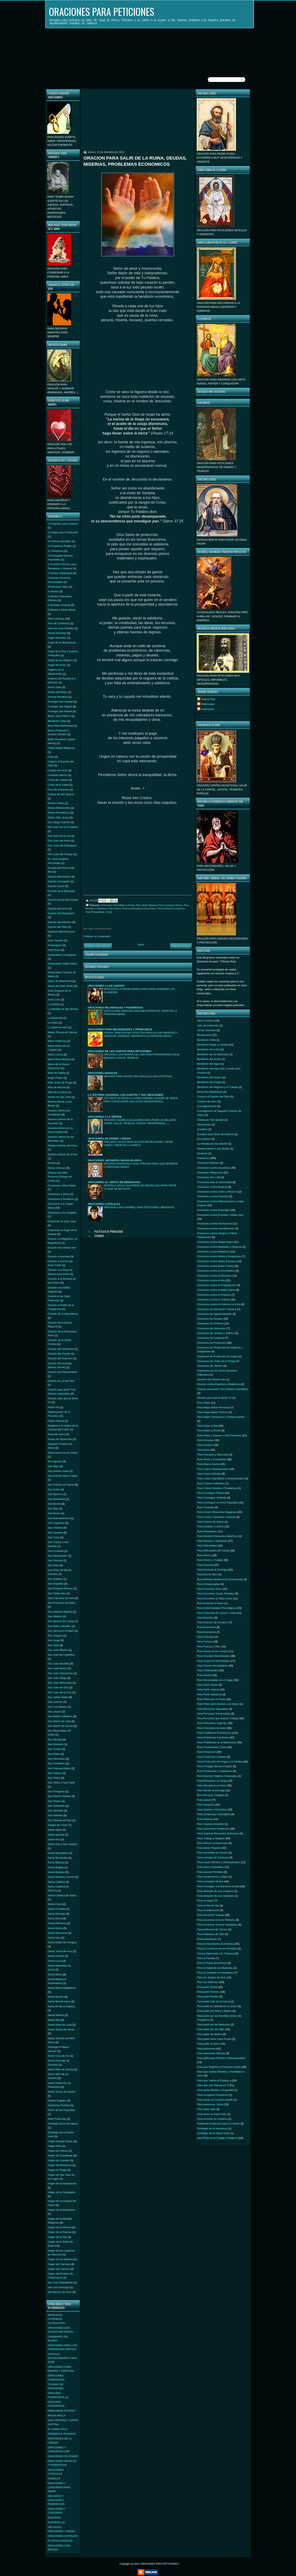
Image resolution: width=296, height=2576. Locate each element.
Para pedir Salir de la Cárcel (213, 2001)
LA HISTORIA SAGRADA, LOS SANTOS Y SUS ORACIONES (125, 1094)
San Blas (53, 1508)
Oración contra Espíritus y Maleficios (218, 1384)
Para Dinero (204, 1555)
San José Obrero (58, 1650)
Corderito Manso (57, 775)
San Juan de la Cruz (60, 1692)
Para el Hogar (205, 1900)
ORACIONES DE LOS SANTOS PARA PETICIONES (119, 1051)
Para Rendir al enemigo (211, 1790)
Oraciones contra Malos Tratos (215, 1266)
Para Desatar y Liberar (210, 1526)
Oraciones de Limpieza (210, 1337)
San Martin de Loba (59, 1721)
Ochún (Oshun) (57, 1168)
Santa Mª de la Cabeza (61, 2006)
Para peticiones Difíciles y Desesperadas (221, 2058)
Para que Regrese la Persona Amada (219, 2066)
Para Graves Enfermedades (213, 1660)
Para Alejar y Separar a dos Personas (219, 1435)
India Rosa (54, 949)
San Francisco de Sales (62, 1602)
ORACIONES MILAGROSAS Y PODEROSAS (115, 1007)
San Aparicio (55, 1494)
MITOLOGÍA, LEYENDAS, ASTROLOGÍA (56, 2319)
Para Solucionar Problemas (213, 1828)
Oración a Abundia (58, 1256)
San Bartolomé (56, 1499)
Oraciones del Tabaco (210, 1365)
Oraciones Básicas (208, 1162)
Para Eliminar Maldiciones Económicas (220, 1579)
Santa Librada (56, 1955)
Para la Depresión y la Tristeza (215, 1953)
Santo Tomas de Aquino (62, 2091)
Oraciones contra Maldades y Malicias (219, 1246)
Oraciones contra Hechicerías (214, 1223)
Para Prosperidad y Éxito (211, 1747)
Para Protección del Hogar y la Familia (219, 1761)
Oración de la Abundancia (63, 1313)
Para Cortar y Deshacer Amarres (216, 1517)
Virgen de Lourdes (58, 2160)
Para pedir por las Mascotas (213, 2024)
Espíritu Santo (56, 886)
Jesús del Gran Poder (60, 985)
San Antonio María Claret (62, 1475)
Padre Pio (53, 1407)
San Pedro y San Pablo (61, 1782)
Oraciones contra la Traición (213, 1299)
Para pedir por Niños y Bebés (214, 2010)
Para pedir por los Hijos (211, 2029)
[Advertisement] (148, 55)
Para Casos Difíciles (209, 1473)
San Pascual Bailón (59, 1768)
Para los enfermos (208, 1982)
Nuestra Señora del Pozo (62, 1145)
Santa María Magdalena (62, 1987)
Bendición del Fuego (209, 1082)
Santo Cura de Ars (58, 2055)
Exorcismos (204, 1138)
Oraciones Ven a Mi (208, 1177)
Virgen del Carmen (59, 2268)
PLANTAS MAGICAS (60, 2540)
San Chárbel (55, 1527)
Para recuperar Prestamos (212, 2094)
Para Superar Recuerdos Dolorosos (218, 1833)
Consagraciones (206, 1106)
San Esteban (55, 1578)
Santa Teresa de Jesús (61, 2029)
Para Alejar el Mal (207, 1425)
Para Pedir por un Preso (211, 1699)
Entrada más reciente (98, 946)
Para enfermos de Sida (210, 1934)
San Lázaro (54, 1711)
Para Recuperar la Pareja (212, 1780)
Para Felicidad (205, 1636)
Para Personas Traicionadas (213, 1713)
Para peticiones (206, 2048)
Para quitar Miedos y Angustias (215, 2090)
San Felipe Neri (57, 1593)
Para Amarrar (205, 1444)
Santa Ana (54, 1839)
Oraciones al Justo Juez (62, 1221)
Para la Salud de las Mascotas (215, 1967)
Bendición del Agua (208, 1063)
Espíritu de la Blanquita (61, 891)
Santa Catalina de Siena (62, 1895)
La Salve (53, 1022)
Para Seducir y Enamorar (212, 1809)
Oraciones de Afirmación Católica (216, 1309)
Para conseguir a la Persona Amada (218, 1886)
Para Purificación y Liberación (214, 1771)
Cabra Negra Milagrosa (61, 747)
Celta (51, 756)
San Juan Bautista (58, 1663)
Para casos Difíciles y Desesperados (218, 1862)
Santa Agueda (56, 1834)
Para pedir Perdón (208, 1996)
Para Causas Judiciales (211, 1483)
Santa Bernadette (58, 1853)
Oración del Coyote (59, 1353)
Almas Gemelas (206, 1030)
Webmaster (208, 704)
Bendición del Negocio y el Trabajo (217, 1087)
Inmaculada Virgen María (62, 963)
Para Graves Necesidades (212, 1665)
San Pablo (54, 1753)
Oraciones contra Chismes (212, 1196)
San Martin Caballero (60, 1716)
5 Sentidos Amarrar (59, 605)
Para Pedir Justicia (208, 1689)
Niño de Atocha (57, 1087)
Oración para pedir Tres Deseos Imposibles (222, 1389)
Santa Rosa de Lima (60, 2024)
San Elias (53, 1565)
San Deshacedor (57, 1555)
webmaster (207, 709)
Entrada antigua (180, 946)
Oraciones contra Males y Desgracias (219, 1256)
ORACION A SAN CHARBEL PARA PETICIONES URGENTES (139, 1207)
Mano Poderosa (57, 1040)
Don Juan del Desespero (62, 845)
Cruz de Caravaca (58, 789)
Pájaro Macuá (56, 1420)
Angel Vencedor (57, 637)
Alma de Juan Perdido (61, 628)
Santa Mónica (56, 2015)
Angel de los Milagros (60, 660)
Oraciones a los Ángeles (62, 1212)
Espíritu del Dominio (59, 922)
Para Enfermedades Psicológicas (216, 1608)
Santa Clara (55, 1904)
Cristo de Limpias (58, 779)
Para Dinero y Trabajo (210, 1560)
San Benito (54, 1503)
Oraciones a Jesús (59, 1194)
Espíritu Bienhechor (59, 876)
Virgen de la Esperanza (61, 2209)
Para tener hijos (206, 2109)
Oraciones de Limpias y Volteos (215, 1333)
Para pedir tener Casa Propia (214, 2038)
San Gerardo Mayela (60, 1611)
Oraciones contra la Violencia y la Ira (218, 1304)
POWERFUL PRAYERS (62, 2433)
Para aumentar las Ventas (212, 1852)
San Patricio (55, 1773)
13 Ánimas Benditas (59, 541)
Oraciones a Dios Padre (62, 1185)
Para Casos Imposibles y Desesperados (220, 1478)
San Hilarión (55, 1616)
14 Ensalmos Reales (60, 545)
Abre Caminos (205, 1020)
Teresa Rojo (208, 699)
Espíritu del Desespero (61, 913)
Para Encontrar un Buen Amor (214, 1598)
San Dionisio (55, 1560)
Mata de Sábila (56, 1072)
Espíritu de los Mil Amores (63, 899)
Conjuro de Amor (207, 1101)
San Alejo (53, 1466)
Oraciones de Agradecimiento (214, 1313)
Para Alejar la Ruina (209, 1430)
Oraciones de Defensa (210, 1323)
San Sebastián (56, 1805)
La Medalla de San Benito (212, 1143)
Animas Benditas (58, 696)
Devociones (204, 1124)
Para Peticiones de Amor (211, 1728)
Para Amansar (205, 1440)
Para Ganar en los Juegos (212, 1651)
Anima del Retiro (57, 692)
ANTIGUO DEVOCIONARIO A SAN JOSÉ (62, 2358)
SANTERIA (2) (56, 2522)
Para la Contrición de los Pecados (217, 1948)
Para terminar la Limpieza (212, 2118)
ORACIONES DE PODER (63, 2456)
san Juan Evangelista (60, 2282)
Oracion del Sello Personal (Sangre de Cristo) (60, 1176)
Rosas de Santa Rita (60, 1439)
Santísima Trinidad (59, 2105)
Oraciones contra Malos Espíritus (216, 1261)
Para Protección (206, 1751)
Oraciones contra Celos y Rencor (216, 1191)
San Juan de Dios (58, 1687)
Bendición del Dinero (209, 1077)
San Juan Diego (57, 1678)
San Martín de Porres (60, 1725)
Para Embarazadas (208, 1584)
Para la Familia (206, 1958)
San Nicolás (55, 1739)
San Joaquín (55, 1635)
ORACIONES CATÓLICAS (104, 1204)
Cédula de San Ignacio (210, 1119)
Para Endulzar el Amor (210, 1603)
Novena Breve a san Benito (213, 1148)
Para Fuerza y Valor (208, 1646)
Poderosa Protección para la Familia (218, 2123)
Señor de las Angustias (61, 2109)
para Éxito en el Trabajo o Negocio (217, 2137)
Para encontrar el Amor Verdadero (217, 1924)
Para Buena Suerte (208, 1464)
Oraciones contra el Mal (211, 1280)
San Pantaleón (56, 1763)
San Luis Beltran (57, 1706)
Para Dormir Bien (207, 1574)
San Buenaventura (59, 1518)
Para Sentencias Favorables (213, 1814)
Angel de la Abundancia (61, 642)
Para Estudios (205, 1617)
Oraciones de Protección (211, 1342)
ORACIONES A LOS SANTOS (106, 985)
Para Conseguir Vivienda (211, 1497)
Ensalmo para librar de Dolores (215, 1134)
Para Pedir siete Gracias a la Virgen (218, 1703)
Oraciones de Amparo (210, 1318)
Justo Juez (54, 999)
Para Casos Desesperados (213, 1469)
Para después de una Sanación (215, 1895)
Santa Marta (55, 1974)
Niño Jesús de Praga (60, 1082)
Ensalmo (202, 1129)
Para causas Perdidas (210, 1871)
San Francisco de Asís (61, 1598)
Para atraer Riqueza (209, 1847)
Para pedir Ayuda (207, 1987)
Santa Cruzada (56, 1908)
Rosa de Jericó (56, 1434)
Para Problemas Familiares (213, 1737)
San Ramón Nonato (59, 1796)
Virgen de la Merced (59, 2227)
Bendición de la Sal (208, 1049)
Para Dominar (205, 1564)
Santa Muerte (56, 1996)
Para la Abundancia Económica (215, 1943)
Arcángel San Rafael (60, 711)
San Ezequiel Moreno (60, 1588)
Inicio (141, 944)
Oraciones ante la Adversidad (214, 1182)
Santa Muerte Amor (59, 2001)
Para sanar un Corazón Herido (215, 2099)
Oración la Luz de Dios (61, 1380)
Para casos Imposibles (210, 1867)
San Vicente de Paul (60, 1820)
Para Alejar (203, 1402)
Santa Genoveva (57, 1932)
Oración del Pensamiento (62, 1372)
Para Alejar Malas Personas (213, 1407)
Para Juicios (204, 1675)
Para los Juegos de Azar (211, 1977)
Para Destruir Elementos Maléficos (217, 1536)
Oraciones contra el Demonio (214, 1275)
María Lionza (55, 1054)
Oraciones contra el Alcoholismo (216, 1270)
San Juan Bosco (57, 1668)
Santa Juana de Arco (60, 1951)
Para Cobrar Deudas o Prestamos (217, 1488)
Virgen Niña (54, 2146)
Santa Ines (54, 1937)
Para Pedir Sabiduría (209, 1694)
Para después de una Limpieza (215, 1891)
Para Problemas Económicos (214, 1732)
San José (53, 1645)
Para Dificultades (207, 1545)
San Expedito (56, 1583)
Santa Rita (54, 2020)
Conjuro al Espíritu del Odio (213, 1096)
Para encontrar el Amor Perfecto (216, 1919)
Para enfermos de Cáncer (212, 1929)
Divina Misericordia (59, 807)
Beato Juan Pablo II (59, 716)
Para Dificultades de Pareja (213, 1550)
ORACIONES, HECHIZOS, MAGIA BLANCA (115, 1160)
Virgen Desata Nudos (60, 2141)
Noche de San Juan (59, 1096)
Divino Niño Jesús (58, 817)
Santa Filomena (57, 1923)
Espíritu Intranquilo (59, 881)
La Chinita (54, 1004)
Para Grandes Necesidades (213, 1655)
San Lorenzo (55, 1701)
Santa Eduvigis (56, 1913)
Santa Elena (55, 1918)
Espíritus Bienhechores (61, 931)
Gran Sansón (55, 940)
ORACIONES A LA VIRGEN (105, 1116)
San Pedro (54, 1777)
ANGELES (54, 2478)
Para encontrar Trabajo (210, 1915)
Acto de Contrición (208, 1025)
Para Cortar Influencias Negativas (217, 1512)
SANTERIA (54, 2517)
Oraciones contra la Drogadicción (216, 1285)
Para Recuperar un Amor (211, 1785)
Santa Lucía (55, 1960)
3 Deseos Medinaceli (60, 573)
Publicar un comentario (97, 936)
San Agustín (55, 1461)
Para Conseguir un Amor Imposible (217, 1502)
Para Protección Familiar (211, 1756)
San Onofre (54, 1749)
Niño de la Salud (57, 1092)
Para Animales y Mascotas (212, 1454)
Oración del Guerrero (60, 1358)
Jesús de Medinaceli (60, 981)
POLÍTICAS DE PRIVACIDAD (108, 1231)
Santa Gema (55, 1928)
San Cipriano (55, 1532)
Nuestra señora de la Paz (62, 1154)
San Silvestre (55, 1810)
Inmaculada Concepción (62, 954)
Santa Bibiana (56, 1862)
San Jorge (54, 1640)
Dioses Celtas (56, 803)
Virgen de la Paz (57, 2237)
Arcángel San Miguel (60, 706)
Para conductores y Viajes (212, 1876)
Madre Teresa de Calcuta (62, 1032)
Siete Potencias (57, 2118)
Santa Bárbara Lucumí (61, 1876)
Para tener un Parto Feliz (212, 2114)
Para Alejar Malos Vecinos (212, 1412)
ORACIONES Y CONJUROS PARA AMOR (59, 2487)
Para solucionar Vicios (210, 2104)
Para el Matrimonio (208, 1910)
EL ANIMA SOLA (57, 2429)
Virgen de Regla (57, 2169)
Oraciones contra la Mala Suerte (216, 1289)
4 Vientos (53, 591)
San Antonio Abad (58, 1471)
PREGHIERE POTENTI (61, 2410)
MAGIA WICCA (57, 2415)
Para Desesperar (207, 1531)
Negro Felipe (55, 1077)
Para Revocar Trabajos (210, 1795)
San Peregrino (56, 1791)
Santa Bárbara (56, 1872)
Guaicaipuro (55, 945)
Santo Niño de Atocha (60, 2069)
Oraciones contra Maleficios (213, 1251)
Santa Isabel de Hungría (62, 1942)
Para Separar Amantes (210, 1823)
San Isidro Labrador (59, 1626)
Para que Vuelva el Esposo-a (214, 2080)
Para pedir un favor (208, 2043)
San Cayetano (56, 1522)
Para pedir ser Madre (209, 2034)
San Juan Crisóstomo (60, 1673)
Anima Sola (54, 687)
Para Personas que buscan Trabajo (218, 1718)
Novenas (202, 1153)
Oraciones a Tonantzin (61, 1199)
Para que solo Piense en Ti (213, 2085)
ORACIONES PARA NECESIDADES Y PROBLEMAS (120, 1029)
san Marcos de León (60, 2292)
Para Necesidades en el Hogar (215, 1680)
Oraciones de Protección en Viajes (217, 1356)
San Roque (54, 1801)
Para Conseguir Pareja (210, 1492)
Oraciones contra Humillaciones (216, 1228)
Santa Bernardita (58, 1857)
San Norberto (56, 1744)
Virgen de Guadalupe (60, 2155)
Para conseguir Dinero (210, 1881)
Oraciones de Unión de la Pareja (216, 1361)
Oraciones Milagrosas (210, 1172)
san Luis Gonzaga (58, 2287)
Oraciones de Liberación (211, 1328)
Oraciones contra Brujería (212, 1186)
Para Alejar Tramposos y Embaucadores (220, 1416)
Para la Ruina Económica (212, 1962)
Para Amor (203, 1449)
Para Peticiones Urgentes (212, 1723)
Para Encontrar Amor (209, 1588)
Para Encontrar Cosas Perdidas (215, 1593)
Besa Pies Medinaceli (209, 1091)
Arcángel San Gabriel (60, 701)
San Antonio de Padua (61, 1484)
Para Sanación (205, 1804)
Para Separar (205, 1819)
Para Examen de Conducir (212, 1622)
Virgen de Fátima (58, 2150)
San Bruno (54, 1513)
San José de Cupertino (61, 1654)
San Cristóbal (56, 1550)
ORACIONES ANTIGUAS (63, 2535)
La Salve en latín (57, 1027)
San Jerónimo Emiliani (61, 1630)
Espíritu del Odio (57, 926)
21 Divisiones (55, 550)
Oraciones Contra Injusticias (213, 1167)
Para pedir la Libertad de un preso (217, 2006)
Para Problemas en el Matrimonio (216, 1742)
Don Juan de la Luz (59, 835)
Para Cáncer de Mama (210, 1521)
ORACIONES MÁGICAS (102, 1073)
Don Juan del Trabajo (60, 854)
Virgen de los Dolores (60, 2259)
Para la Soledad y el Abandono (215, 1972)
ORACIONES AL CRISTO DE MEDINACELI (114, 1182)
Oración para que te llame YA (214, 1397)
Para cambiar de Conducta (213, 1857)
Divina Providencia (59, 812)
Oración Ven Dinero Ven (211, 1379)
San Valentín (55, 1815)
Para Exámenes (206, 1632)
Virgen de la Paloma (60, 2232)
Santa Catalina (56, 1881)
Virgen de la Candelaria (61, 2192)
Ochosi (52, 1163)
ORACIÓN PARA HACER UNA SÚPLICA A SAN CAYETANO (138, 1076)
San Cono (53, 1537)
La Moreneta (55, 1017)
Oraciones (203, 1158)
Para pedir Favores (208, 1991)
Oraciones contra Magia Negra (215, 1241)
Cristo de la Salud (58, 784)
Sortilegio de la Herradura (212, 2128)
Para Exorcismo (206, 1627)
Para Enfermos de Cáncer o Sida (216, 1612)
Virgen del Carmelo (59, 2264)
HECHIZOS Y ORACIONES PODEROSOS (56, 2500)
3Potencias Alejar (58, 586)
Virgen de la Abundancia (62, 2183)
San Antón (54, 1489)
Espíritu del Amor (58, 908)
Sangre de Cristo (58, 1825)
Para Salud (203, 1799)
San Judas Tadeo (58, 1697)
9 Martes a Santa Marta (61, 609)
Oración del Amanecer (61, 1348)
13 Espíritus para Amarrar (63, 523)
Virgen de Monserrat (60, 2165)
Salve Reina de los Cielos (63, 1452)
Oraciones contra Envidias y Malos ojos (220, 1214)
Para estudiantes (207, 1939)
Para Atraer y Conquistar (211, 1459)
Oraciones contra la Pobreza (214, 1294)
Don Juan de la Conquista (63, 827)
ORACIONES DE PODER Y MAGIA (109, 1138)
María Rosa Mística (59, 1059)
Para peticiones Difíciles (211, 2053)
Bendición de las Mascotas (213, 1054)
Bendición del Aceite (209, 1059)
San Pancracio (56, 1758)
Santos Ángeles (57, 2100)
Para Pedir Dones (207, 1684)
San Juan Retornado (60, 1682)
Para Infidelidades (207, 1670)
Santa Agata (55, 1829)
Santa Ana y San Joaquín (62, 1844)
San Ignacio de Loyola (61, 1621)
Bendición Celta (206, 1039)
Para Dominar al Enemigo (212, 1569)
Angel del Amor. (57, 664)
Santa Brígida (56, 1867)
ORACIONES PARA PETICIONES (101, 11)
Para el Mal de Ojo (208, 1905)
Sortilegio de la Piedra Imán (213, 2133)
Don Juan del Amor (59, 840)
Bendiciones (204, 1034)
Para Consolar (205, 1507)
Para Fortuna (205, 1641)
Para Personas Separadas (212, 1708)
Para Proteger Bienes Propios (214, 1766)
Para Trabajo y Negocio (211, 1838)
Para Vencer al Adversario (212, 1843)
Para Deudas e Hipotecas (212, 1540)
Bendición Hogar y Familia (212, 1044)
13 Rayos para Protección (63, 532)
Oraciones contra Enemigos (213, 1210)
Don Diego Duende (59, 822)
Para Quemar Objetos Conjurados (217, 1776)
